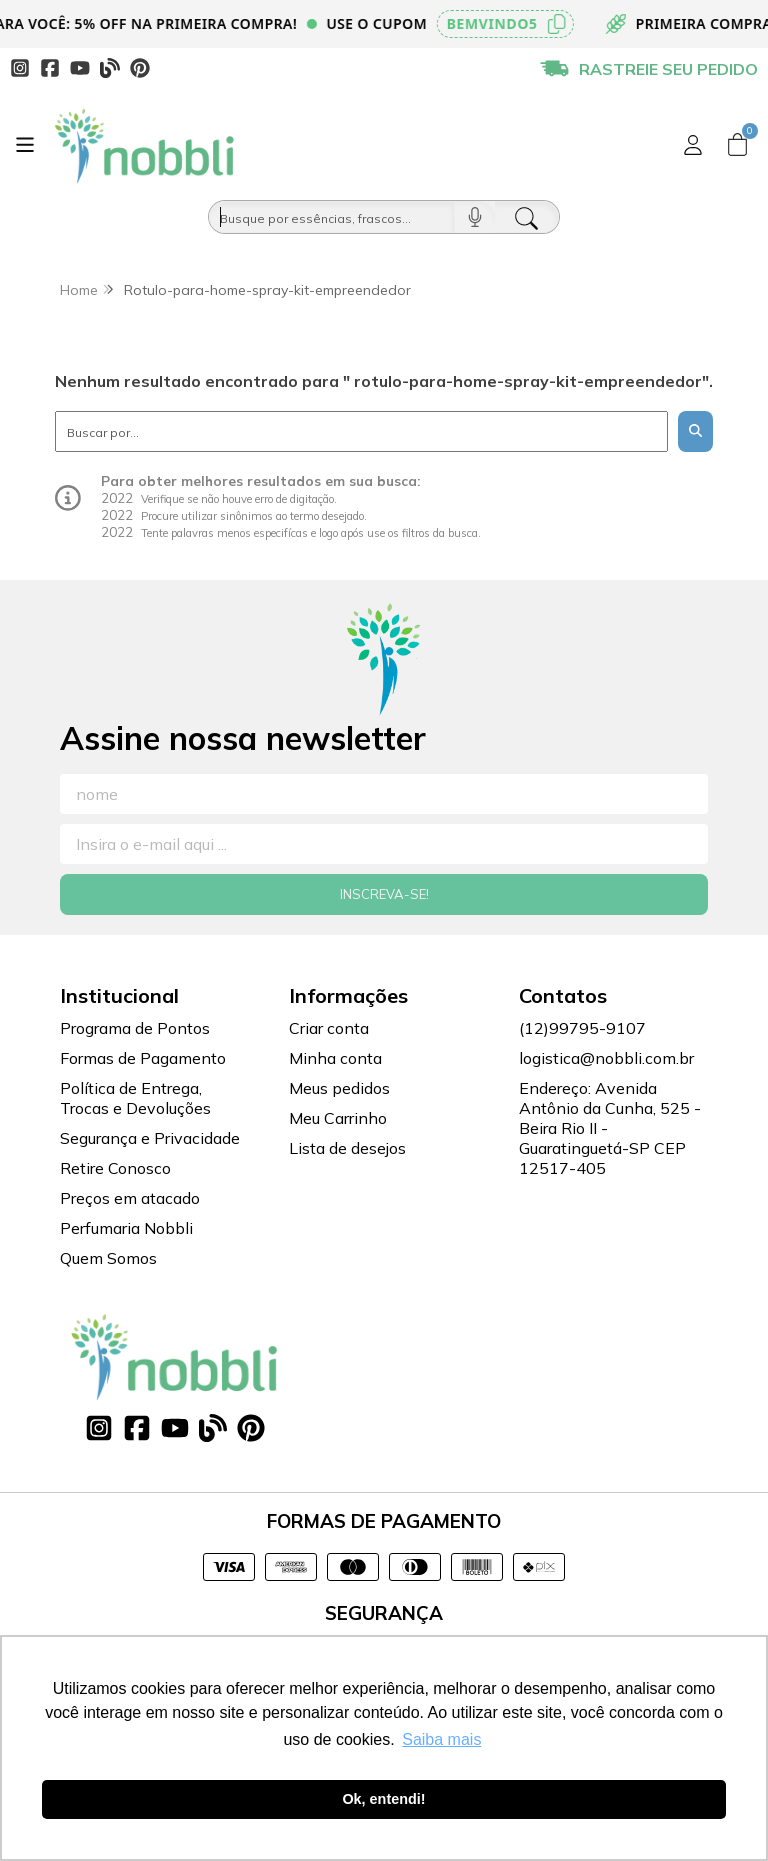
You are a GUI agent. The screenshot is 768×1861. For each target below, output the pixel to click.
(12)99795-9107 (582, 1028)
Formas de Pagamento (143, 1058)
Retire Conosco (115, 1168)
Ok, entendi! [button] (383, 1799)
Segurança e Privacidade (150, 1138)
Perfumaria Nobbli (126, 1228)
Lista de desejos (347, 1148)
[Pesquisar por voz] (474, 217)
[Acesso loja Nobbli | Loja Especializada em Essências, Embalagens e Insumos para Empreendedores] (693, 145)
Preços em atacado (130, 1198)
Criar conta (329, 1028)
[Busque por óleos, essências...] (331, 217)
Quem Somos (108, 1258)
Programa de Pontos (135, 1028)
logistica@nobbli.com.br (606, 1058)
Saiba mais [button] (441, 1739)
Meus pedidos (339, 1088)
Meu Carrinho (338, 1118)
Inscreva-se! (384, 894)
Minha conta (335, 1058)
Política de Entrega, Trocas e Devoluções (135, 1098)
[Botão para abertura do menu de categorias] (25, 145)
